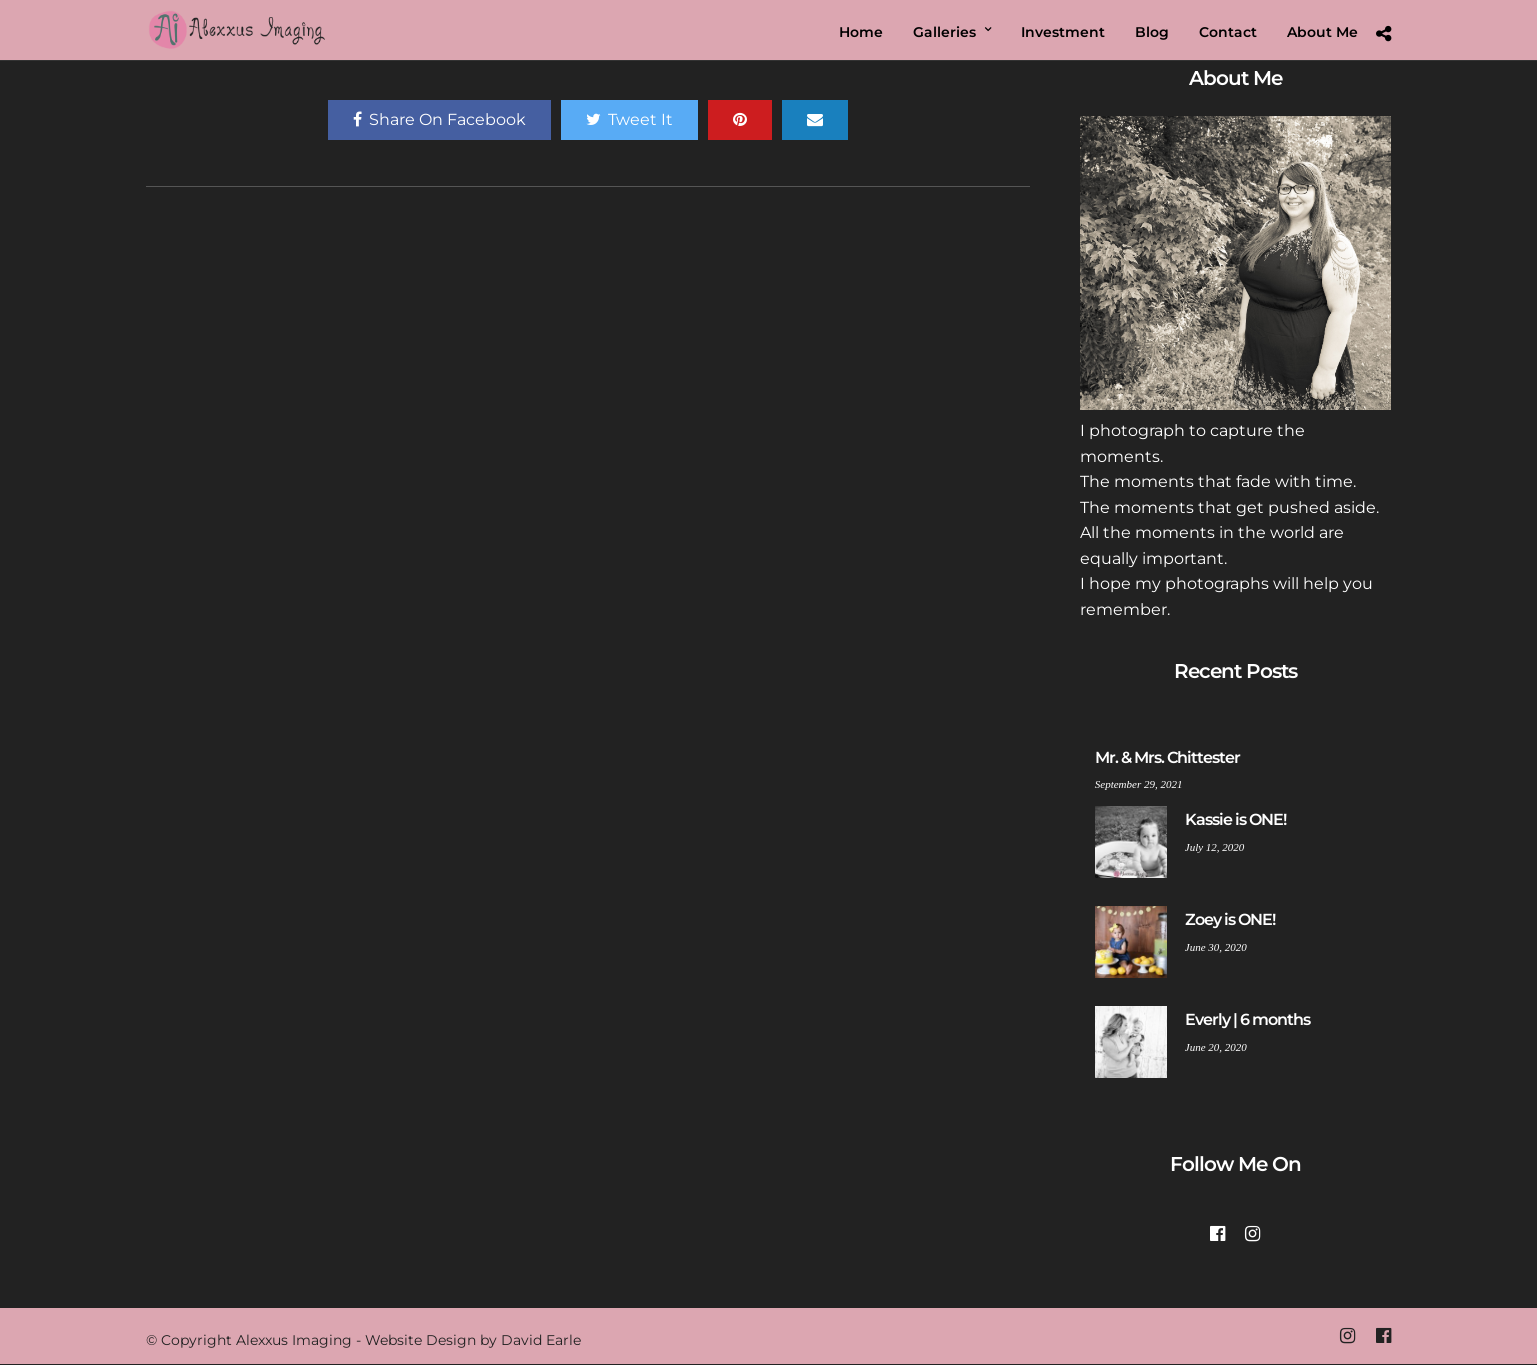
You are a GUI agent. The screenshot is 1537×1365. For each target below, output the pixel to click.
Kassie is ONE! (1235, 819)
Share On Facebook (439, 119)
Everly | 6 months (1247, 1019)
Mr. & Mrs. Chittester (1167, 757)
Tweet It (629, 119)
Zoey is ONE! (1230, 919)
